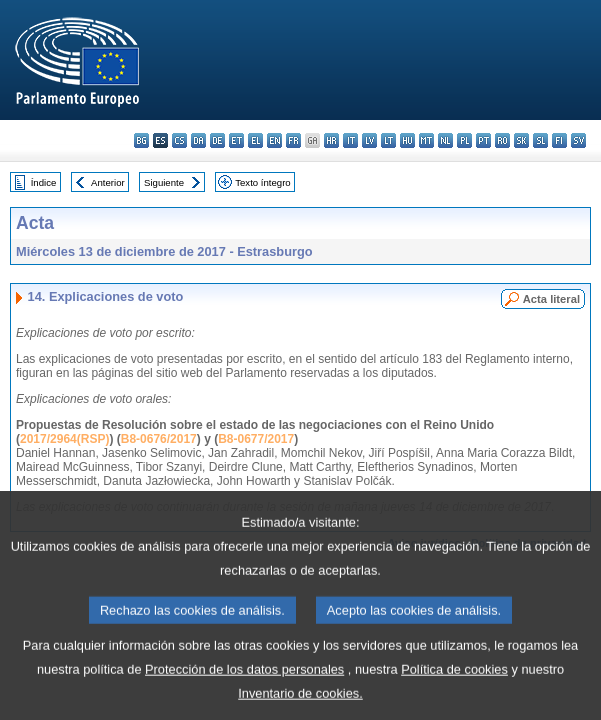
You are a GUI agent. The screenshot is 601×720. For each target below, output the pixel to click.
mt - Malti (426, 140)
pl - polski (464, 140)
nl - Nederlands (445, 140)
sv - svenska (578, 140)
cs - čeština (179, 140)
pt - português (483, 140)
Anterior (108, 182)
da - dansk (198, 140)
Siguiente (164, 182)
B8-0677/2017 (256, 439)
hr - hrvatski (331, 140)
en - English (274, 140)
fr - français (293, 140)
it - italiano (350, 140)
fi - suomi (559, 140)
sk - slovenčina (521, 140)
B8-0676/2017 (159, 439)
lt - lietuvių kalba (388, 140)
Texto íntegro (262, 182)
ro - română (502, 140)
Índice (44, 182)
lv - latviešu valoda (369, 140)
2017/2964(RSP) (64, 439)
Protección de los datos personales (244, 687)
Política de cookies (454, 687)
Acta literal (551, 299)
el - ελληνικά (255, 140)
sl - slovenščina (540, 140)
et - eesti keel (236, 140)
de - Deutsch (217, 140)
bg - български (141, 140)
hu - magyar (407, 140)
